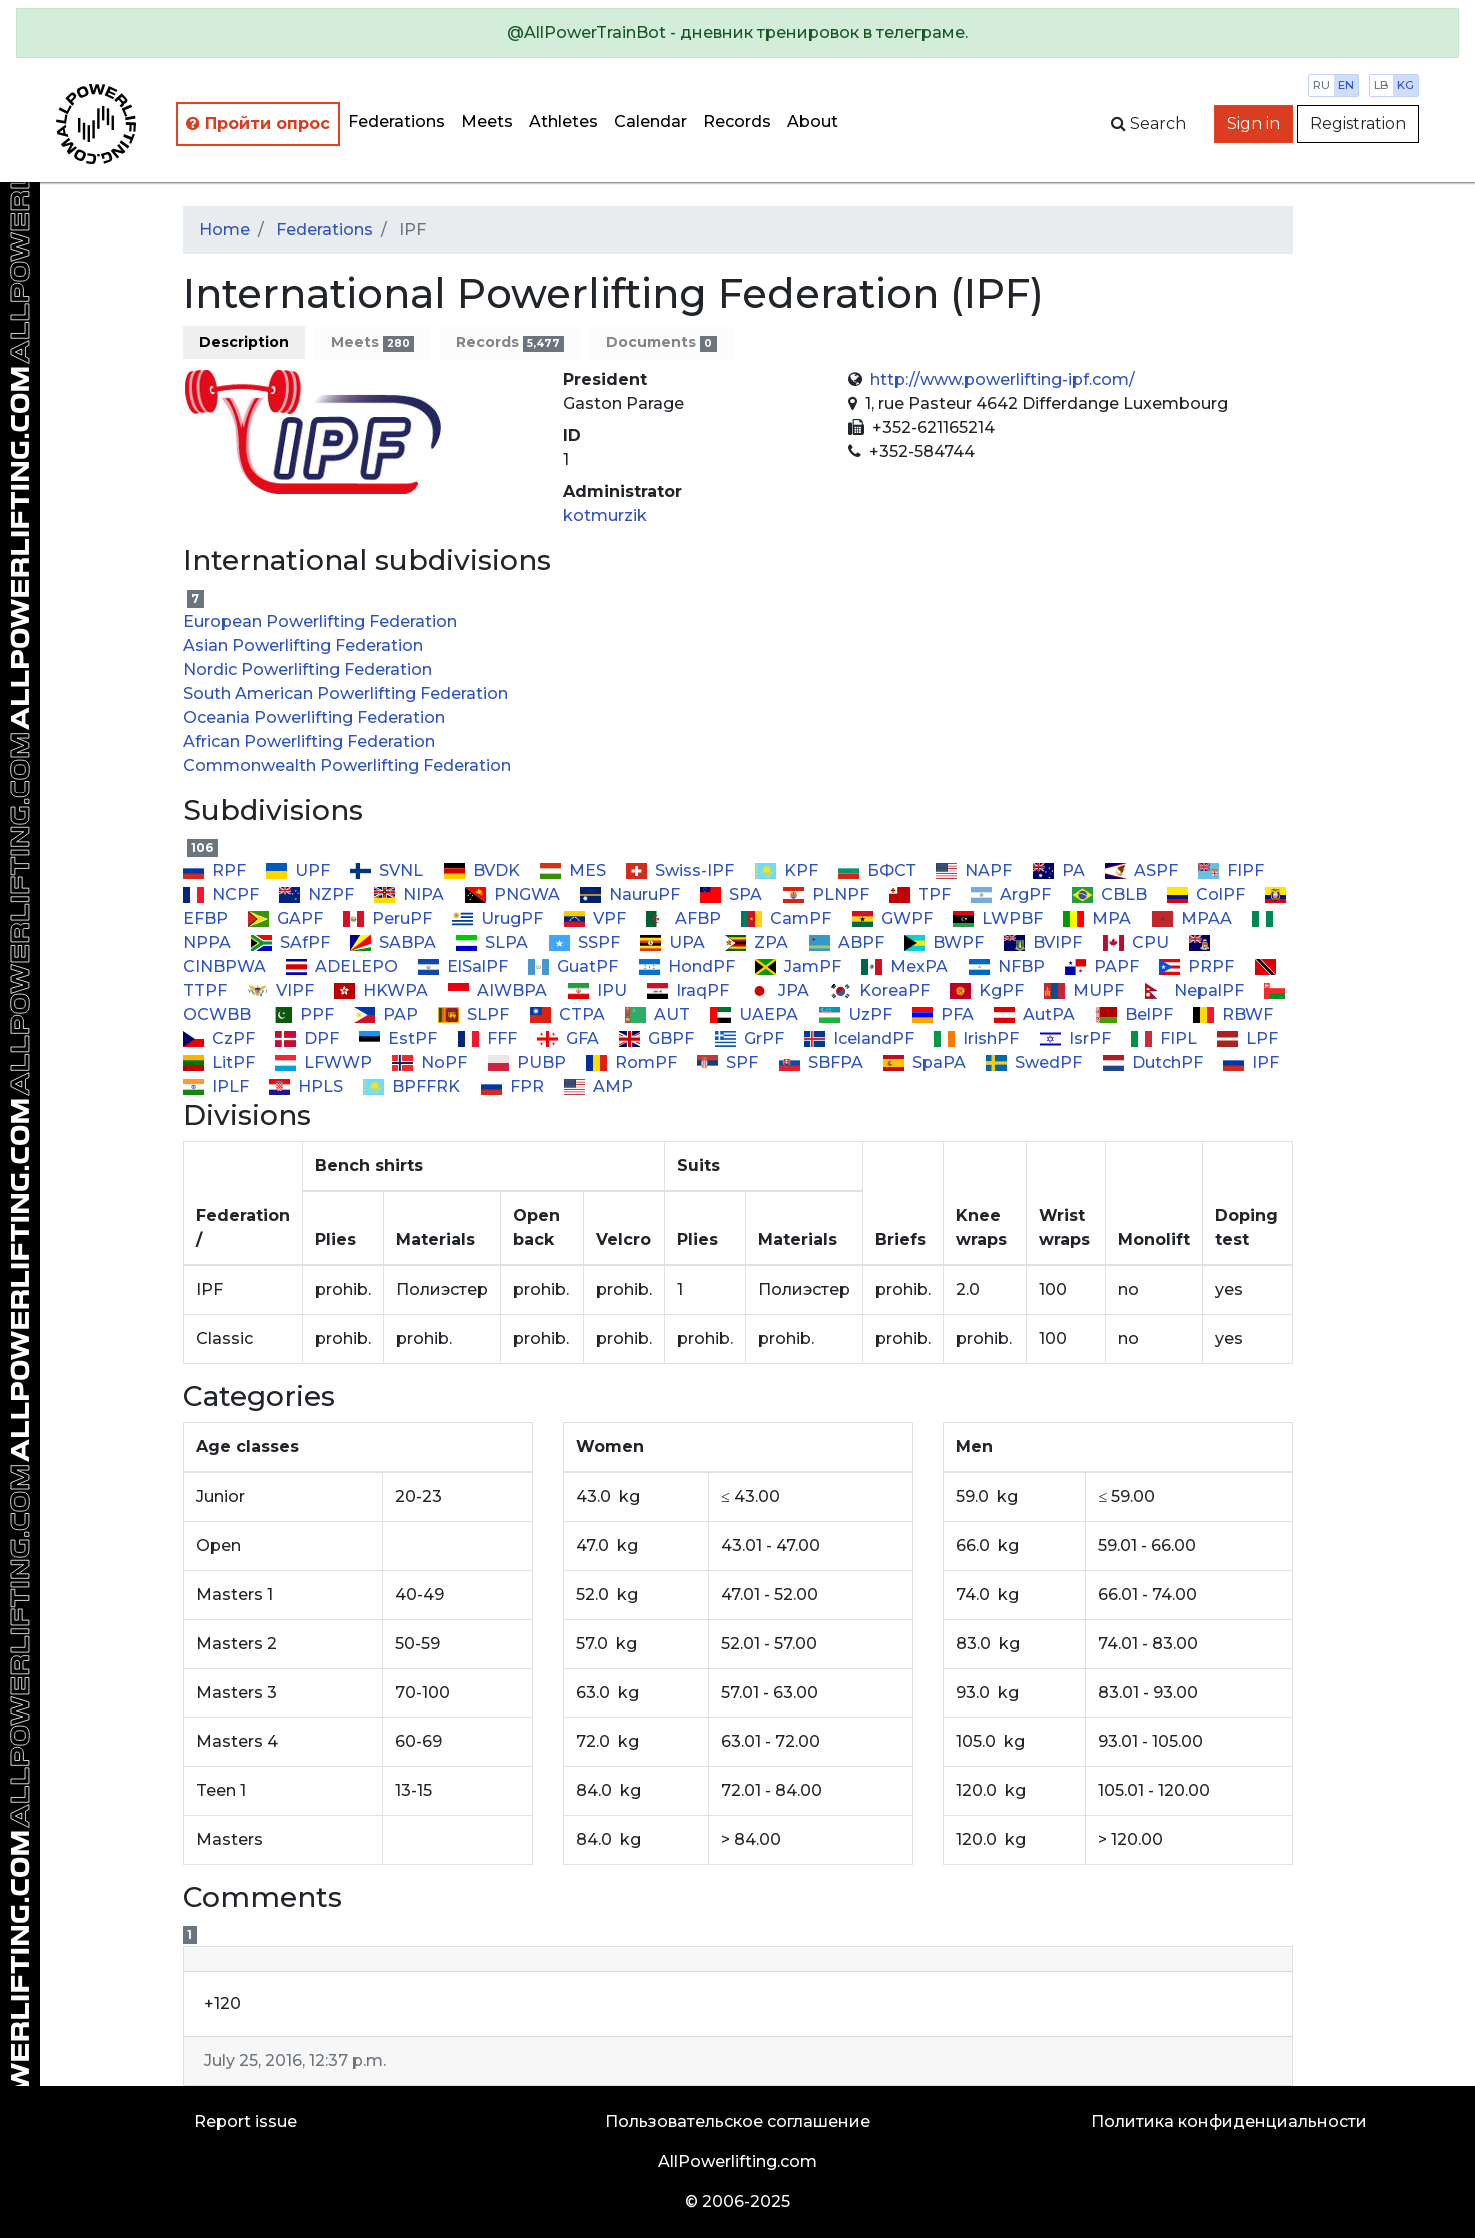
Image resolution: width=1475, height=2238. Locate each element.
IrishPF (978, 1038)
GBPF (658, 1038)
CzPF (221, 1038)
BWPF (946, 942)
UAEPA (756, 1014)
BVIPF (1045, 942)
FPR (513, 1086)
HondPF (688, 966)
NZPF (318, 894)
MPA (1099, 918)
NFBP (1008, 966)
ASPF (1143, 870)
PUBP (528, 1062)
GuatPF (575, 966)
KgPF (989, 990)
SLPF (475, 1014)
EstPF (400, 1038)
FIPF (1231, 870)
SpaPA (926, 1062)
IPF (1251, 1062)
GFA (570, 1038)
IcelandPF (861, 1038)
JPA (781, 990)
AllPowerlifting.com (737, 2161)
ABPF (847, 942)
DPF (309, 1038)
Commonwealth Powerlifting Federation (347, 765)
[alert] (737, 33)
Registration (1358, 123)
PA (1060, 870)
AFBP (685, 918)
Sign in (1253, 123)
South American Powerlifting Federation (345, 693)
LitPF (221, 1062)
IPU (598, 990)
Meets (487, 121)
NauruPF (632, 894)
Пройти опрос (258, 123)
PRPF (1198, 966)
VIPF (282, 990)
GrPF (750, 1038)
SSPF (585, 942)
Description (244, 342)
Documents (661, 342)
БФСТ (879, 870)
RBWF (1233, 1014)
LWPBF (1000, 918)
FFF (488, 1038)
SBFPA (822, 1062)
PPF (304, 1014)
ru (1321, 85)
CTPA (568, 1014)
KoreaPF (881, 990)
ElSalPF (465, 966)
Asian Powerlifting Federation (303, 645)
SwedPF (1036, 1062)
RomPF (633, 1062)
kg (1405, 85)
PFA (945, 1014)
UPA (674, 942)
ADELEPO (344, 966)
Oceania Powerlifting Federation (314, 717)
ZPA (758, 942)
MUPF (1086, 990)
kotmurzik (605, 515)
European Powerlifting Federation (320, 621)
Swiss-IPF (682, 870)
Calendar (650, 121)
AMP (598, 1086)
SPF (729, 1062)
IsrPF (1076, 1038)
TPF (922, 894)
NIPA (411, 894)
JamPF (800, 966)
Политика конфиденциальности (1229, 2121)
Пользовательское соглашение (737, 2121)
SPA (733, 894)
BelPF (1135, 1014)
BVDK (483, 870)
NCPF (223, 894)
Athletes (563, 121)
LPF (1247, 1038)
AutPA (1036, 1014)
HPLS (308, 1086)
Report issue (245, 2121)
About (812, 121)
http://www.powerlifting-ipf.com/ (1002, 379)
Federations (396, 121)
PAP (388, 1014)
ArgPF (1013, 894)
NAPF (976, 870)
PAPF (1104, 966)
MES (575, 870)
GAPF (287, 918)
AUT (659, 1014)
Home (224, 229)
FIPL (1166, 1038)
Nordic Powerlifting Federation (307, 669)
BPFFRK (413, 1086)
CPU (1137, 942)
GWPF (893, 918)
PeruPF (389, 918)
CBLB (1110, 894)
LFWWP (325, 1062)
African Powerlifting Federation (309, 741)
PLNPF (827, 894)
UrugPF (499, 918)
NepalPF (1195, 990)
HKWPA (383, 990)
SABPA (395, 942)
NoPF (431, 1062)
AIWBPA (499, 990)
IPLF (218, 1086)
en (1346, 85)
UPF (300, 870)
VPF (596, 918)
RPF (216, 870)
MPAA (1193, 918)
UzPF (856, 1014)
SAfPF (292, 942)
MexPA (906, 966)
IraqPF (690, 990)
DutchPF (1154, 1062)
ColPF (1208, 894)
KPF (787, 870)
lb (1381, 85)
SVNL (388, 870)
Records (737, 121)
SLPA (494, 942)
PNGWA (513, 894)
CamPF (788, 918)
